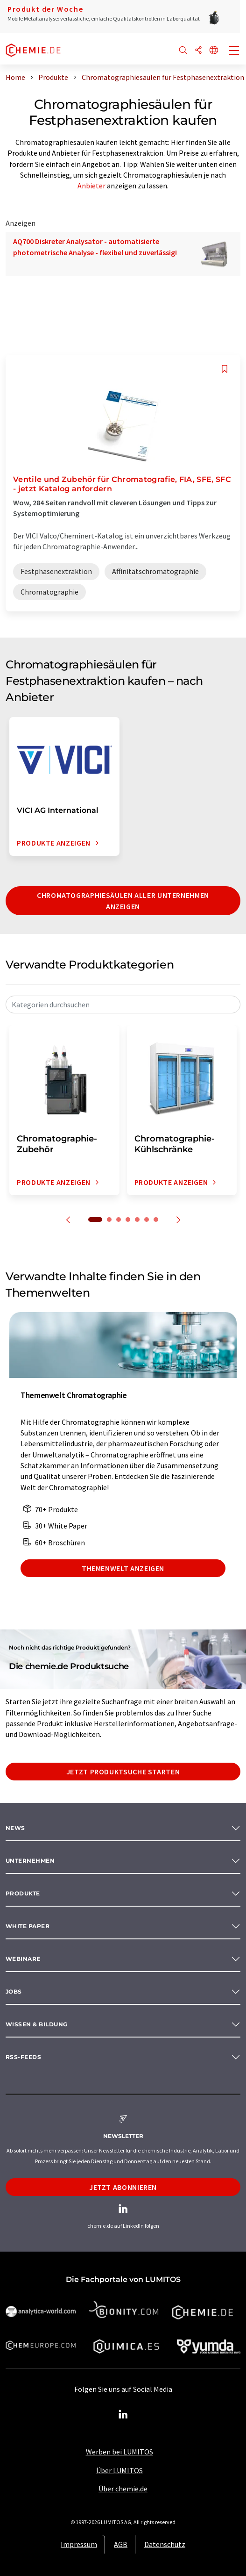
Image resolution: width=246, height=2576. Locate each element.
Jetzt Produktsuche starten (123, 1771)
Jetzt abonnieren (123, 2187)
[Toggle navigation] (234, 51)
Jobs (14, 1991)
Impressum (79, 2544)
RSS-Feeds (23, 2056)
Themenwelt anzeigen (123, 1568)
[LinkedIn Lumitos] (123, 2414)
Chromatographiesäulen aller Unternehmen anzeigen (123, 900)
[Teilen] (198, 50)
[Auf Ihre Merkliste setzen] (224, 369)
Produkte (23, 1893)
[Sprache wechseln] (213, 50)
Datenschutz (164, 2544)
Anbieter (91, 185)
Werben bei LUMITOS (119, 2451)
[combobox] (123, 1004)
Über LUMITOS (119, 2470)
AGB (120, 2544)
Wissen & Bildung (37, 2024)
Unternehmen (30, 1860)
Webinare (23, 1958)
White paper (27, 1926)
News (15, 1827)
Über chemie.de (123, 2488)
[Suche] (183, 50)
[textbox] (123, 1004)
